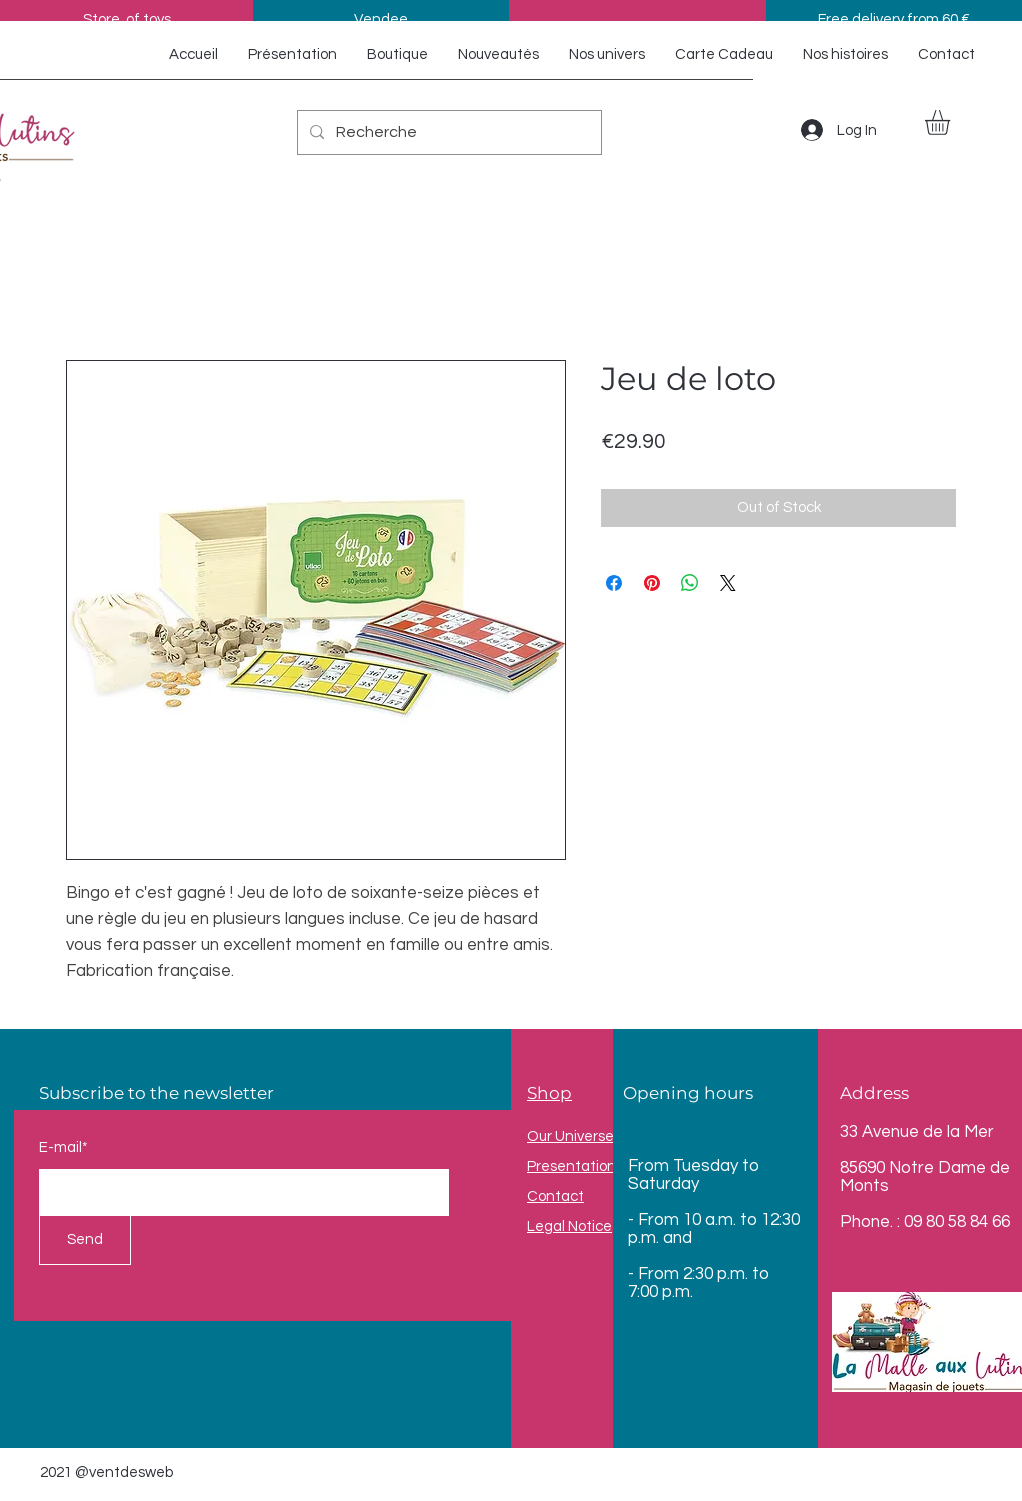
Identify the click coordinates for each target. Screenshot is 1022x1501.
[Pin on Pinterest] (652, 583)
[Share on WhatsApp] (690, 583)
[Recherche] (447, 132)
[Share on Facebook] (614, 583)
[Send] (85, 1240)
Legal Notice (569, 1226)
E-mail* (63, 1147)
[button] (952, 122)
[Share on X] (728, 583)
